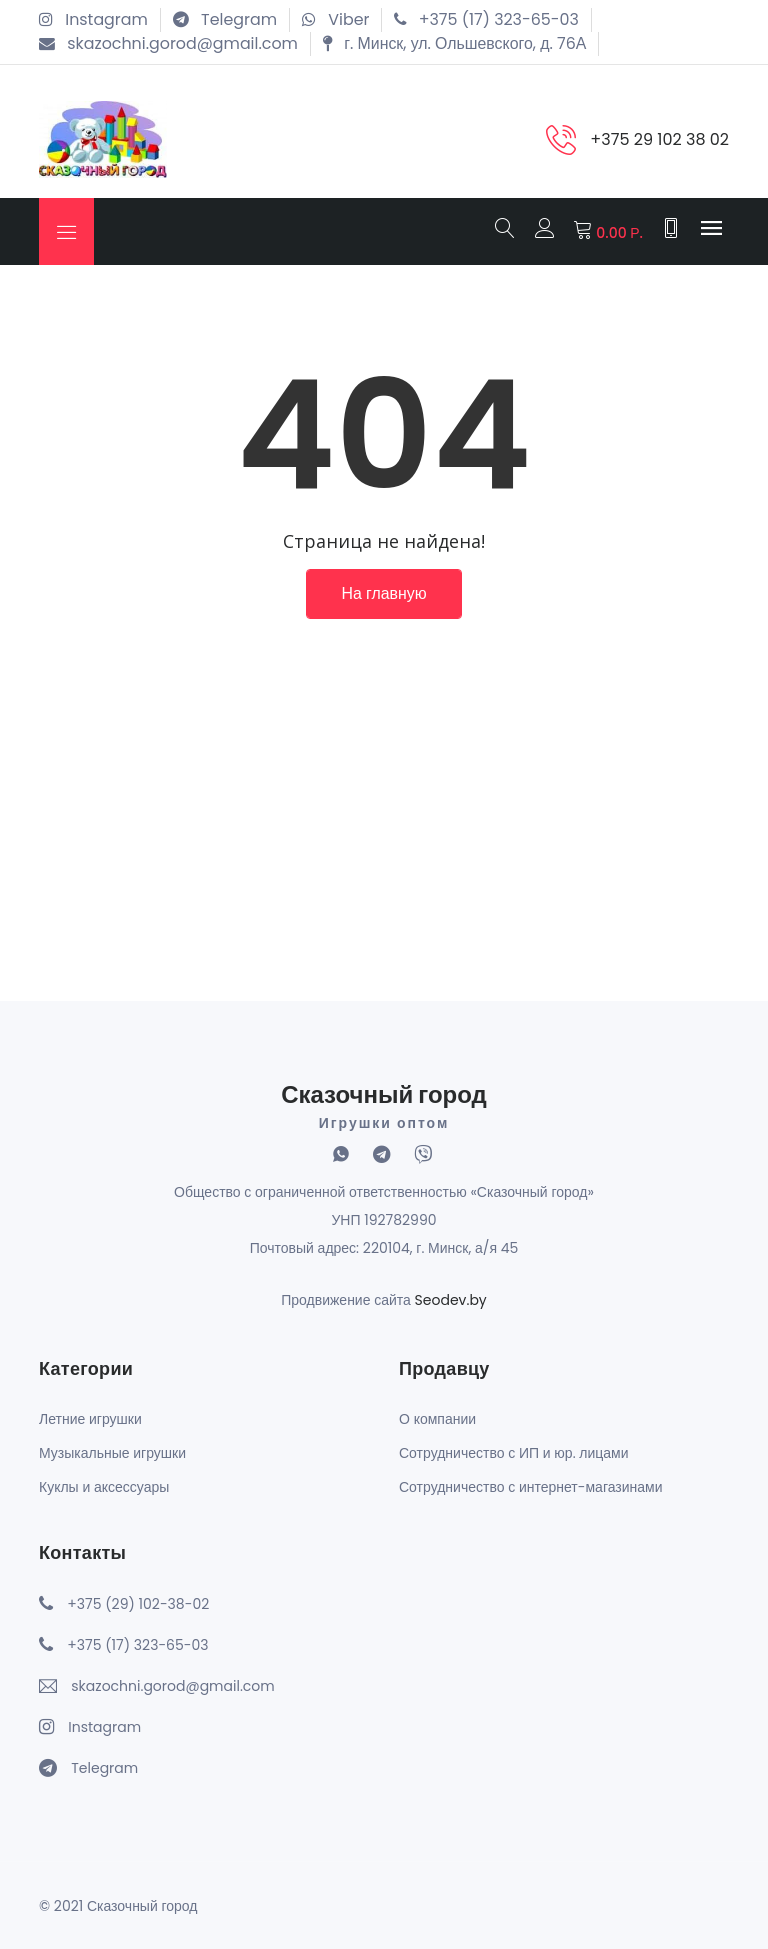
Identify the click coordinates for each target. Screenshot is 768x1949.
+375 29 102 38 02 (659, 139)
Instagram (104, 1726)
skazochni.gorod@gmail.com (172, 1685)
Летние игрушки (90, 1418)
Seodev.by (451, 1300)
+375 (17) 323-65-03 (137, 1644)
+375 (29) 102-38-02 (138, 1603)
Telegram (104, 1767)
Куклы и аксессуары (104, 1486)
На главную (384, 594)
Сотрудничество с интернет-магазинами (531, 1486)
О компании (437, 1418)
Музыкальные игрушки (112, 1452)
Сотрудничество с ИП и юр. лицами (514, 1452)
